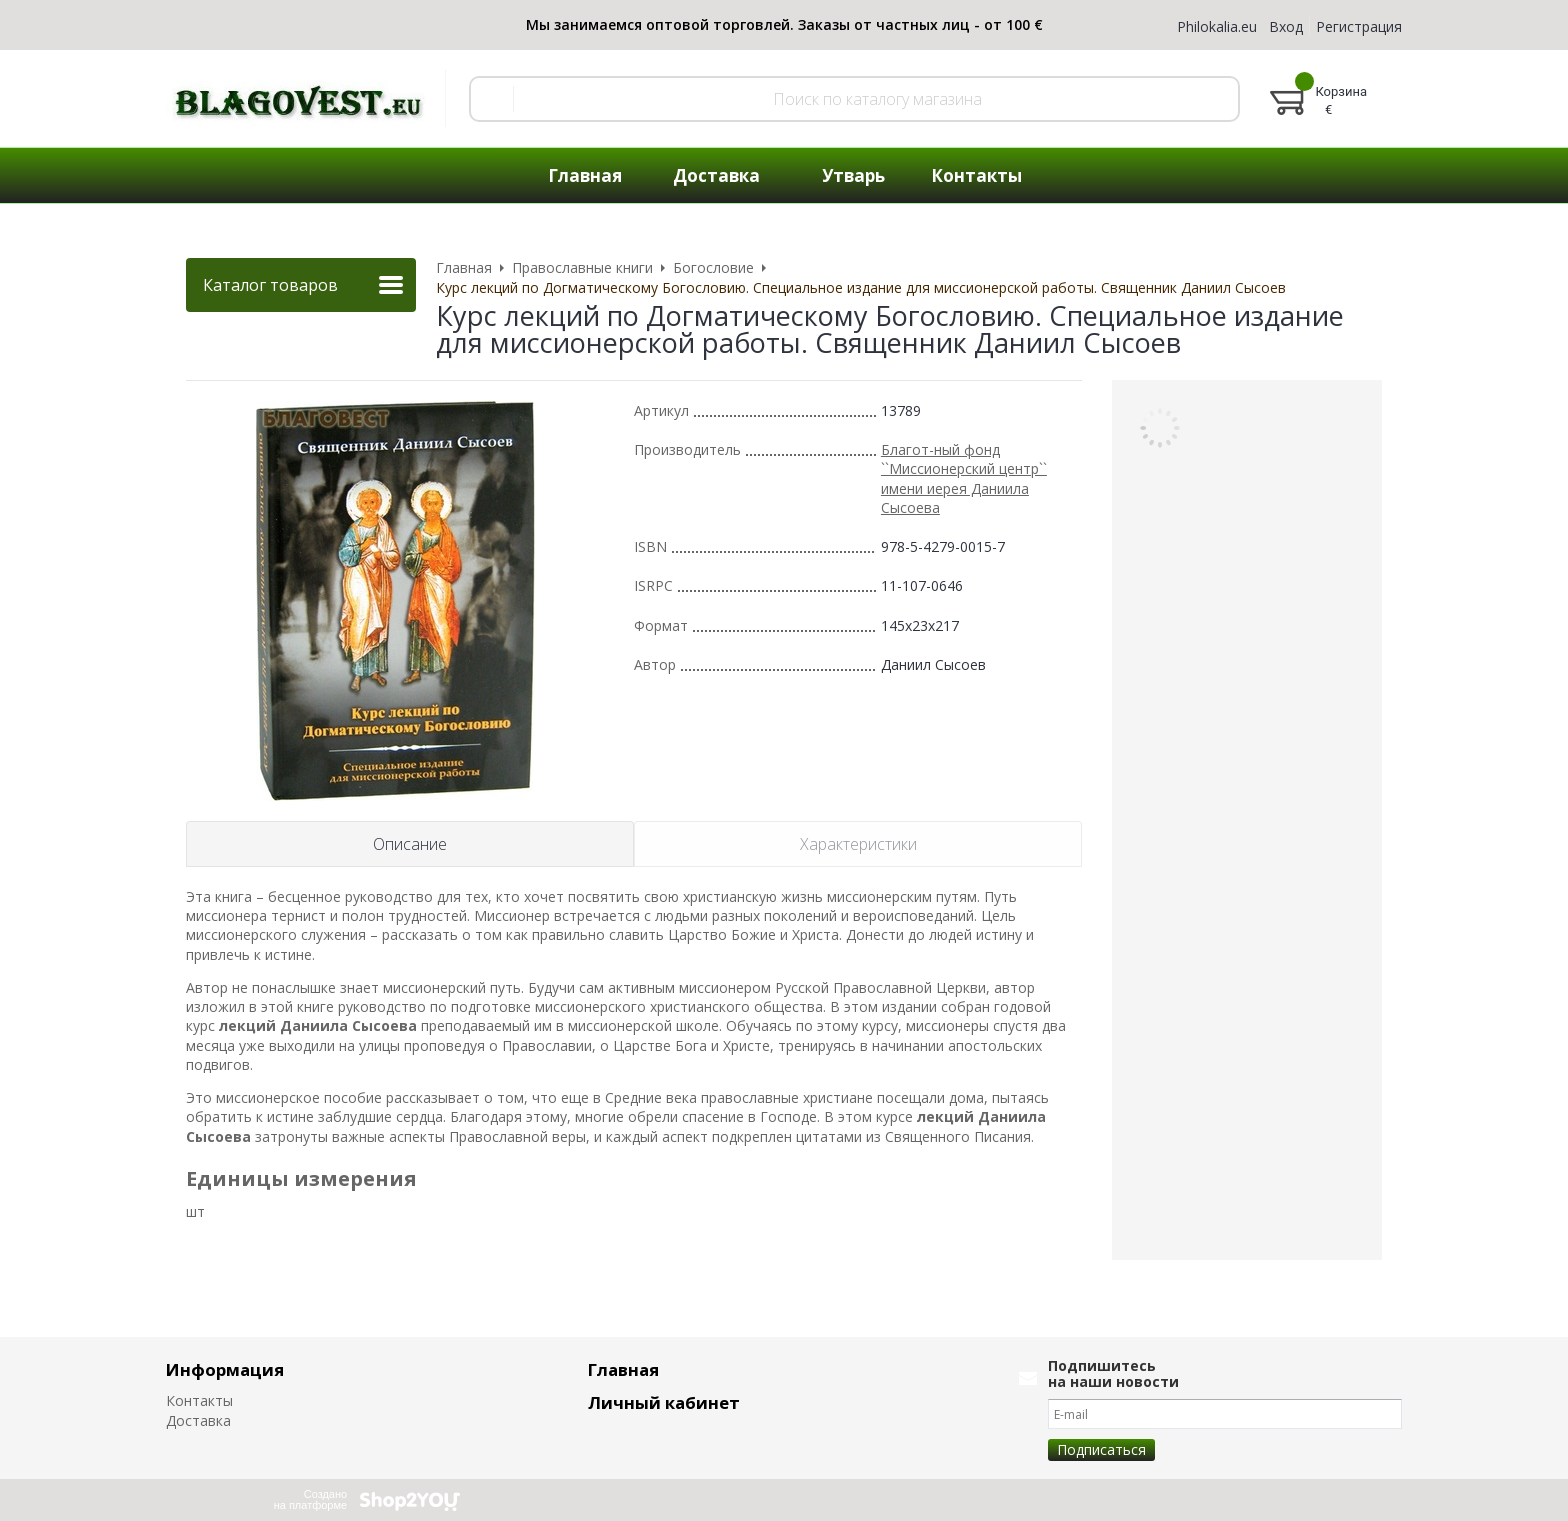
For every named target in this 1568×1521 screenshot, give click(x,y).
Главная (623, 1369)
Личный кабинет (664, 1402)
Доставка (198, 1420)
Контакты (199, 1400)
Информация (225, 1369)
